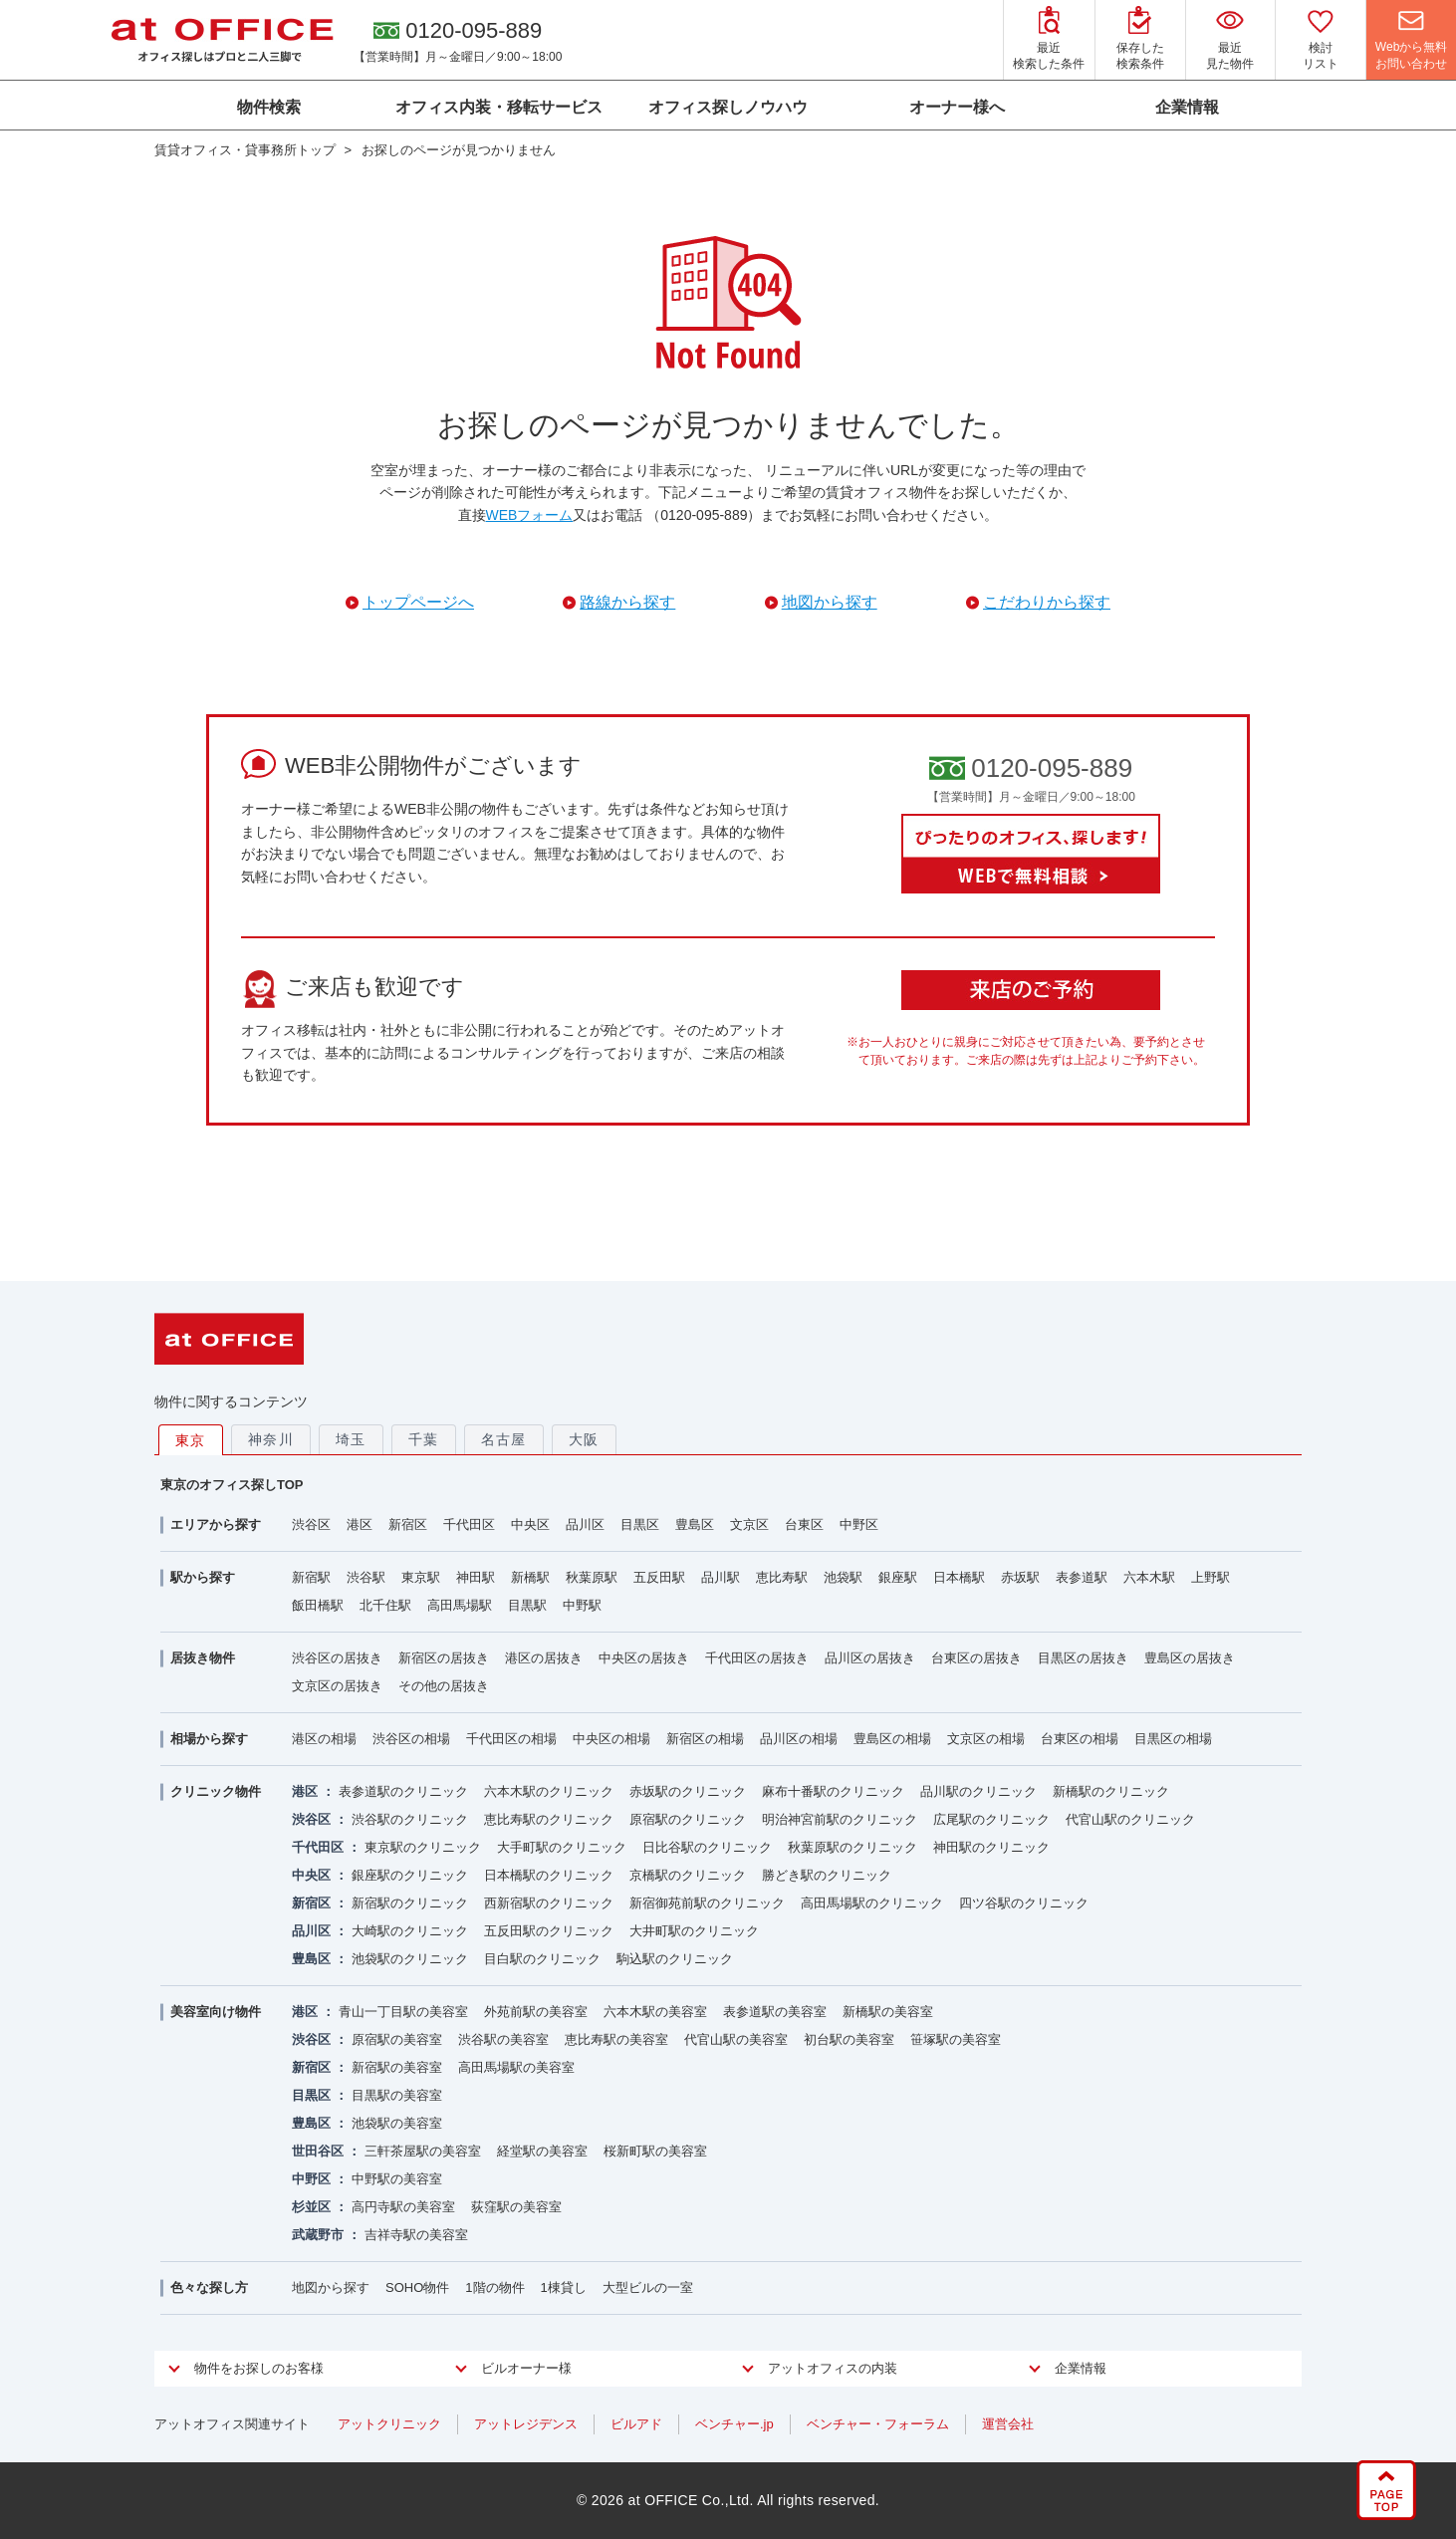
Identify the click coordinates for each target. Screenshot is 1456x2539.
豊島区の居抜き (1189, 1657)
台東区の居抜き (976, 1657)
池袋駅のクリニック (410, 1958)
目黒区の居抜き (1083, 1657)
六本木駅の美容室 (655, 2011)
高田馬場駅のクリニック (872, 1903)
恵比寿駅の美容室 (616, 2039)
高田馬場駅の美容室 (516, 2067)
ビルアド (636, 2423)
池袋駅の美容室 (397, 2123)
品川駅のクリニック (978, 1791)
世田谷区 (318, 2151)
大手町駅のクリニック (561, 1847)
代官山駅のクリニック (1130, 1819)
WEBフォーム (530, 515)
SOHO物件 (417, 2287)
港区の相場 (324, 1738)
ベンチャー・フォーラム (878, 2423)
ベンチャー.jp (734, 2423)
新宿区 (407, 1524)
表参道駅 (1081, 1577)
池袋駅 (843, 1577)
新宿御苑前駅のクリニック (707, 1903)
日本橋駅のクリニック (548, 1875)
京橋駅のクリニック (687, 1875)
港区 (359, 1524)
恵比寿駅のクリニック (548, 1819)
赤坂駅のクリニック (687, 1791)
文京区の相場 (986, 1738)
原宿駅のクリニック (687, 1819)
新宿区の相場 (705, 1738)
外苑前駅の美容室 (536, 2011)
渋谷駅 (366, 1577)
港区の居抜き (544, 1657)
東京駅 (420, 1577)
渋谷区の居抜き (337, 1657)
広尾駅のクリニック (991, 1819)
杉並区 (311, 2206)
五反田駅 (659, 1577)
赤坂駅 (1020, 1577)
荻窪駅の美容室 (516, 2206)
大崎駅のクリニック (410, 1930)
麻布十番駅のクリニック (833, 1791)
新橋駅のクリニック (1111, 1791)
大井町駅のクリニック (694, 1930)
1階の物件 (494, 2287)
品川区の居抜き (870, 1657)
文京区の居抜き (337, 1685)
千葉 (423, 1439)
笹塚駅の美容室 (955, 2039)
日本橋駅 (959, 1577)
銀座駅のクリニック (410, 1875)
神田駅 (475, 1577)
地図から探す (330, 2287)
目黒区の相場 (1173, 1738)
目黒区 (639, 1524)
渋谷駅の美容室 (503, 2039)
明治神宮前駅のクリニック (839, 1819)
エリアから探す (215, 1524)
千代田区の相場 (511, 1738)
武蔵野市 (318, 2234)
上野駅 (1210, 1577)
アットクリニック (389, 2423)
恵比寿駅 (782, 1577)
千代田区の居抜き (757, 1657)
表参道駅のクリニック (403, 1791)
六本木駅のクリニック (548, 1791)
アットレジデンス (526, 2423)
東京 (190, 1440)
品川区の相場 (799, 1738)
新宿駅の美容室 (397, 2067)
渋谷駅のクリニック (410, 1819)
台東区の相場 (1079, 1738)
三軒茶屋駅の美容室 (422, 2151)
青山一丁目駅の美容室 (403, 2011)
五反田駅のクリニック (548, 1930)
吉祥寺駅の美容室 (416, 2234)
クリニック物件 (215, 1791)
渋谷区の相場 (411, 1738)
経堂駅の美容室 (542, 2151)
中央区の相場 (611, 1738)
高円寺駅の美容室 (403, 2206)
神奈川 (271, 1439)
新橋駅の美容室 (888, 2011)
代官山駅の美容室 (736, 2039)
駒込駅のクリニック (674, 1958)
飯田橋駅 (318, 1605)
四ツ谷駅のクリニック (1024, 1903)
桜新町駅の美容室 (655, 2151)
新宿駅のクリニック (410, 1903)
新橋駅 (530, 1577)
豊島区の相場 (892, 1738)
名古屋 (504, 1439)
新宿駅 (311, 1577)
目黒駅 (527, 1605)
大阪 (584, 1439)
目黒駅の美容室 (397, 2095)
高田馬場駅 (459, 1605)
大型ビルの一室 (648, 2287)
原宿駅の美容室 (397, 2039)
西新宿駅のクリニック (548, 1903)
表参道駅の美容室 (775, 2011)
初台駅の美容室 (849, 2039)
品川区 (585, 1524)
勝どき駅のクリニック (826, 1875)
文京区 (749, 1524)
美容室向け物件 (215, 2011)
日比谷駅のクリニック (707, 1847)
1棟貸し (564, 2287)
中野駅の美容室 (397, 2178)
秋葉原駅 (591, 1577)
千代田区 (469, 1524)
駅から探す (202, 1577)
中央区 (530, 1524)
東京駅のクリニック (422, 1847)
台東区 (804, 1524)
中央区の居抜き (644, 1657)
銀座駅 (897, 1577)
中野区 (859, 1524)
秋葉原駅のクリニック (852, 1847)
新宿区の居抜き (443, 1657)
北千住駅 (385, 1605)
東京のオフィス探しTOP (232, 1484)
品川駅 (720, 1577)
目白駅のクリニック (542, 1958)
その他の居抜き (443, 1685)
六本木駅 (1149, 1577)
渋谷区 (311, 1524)
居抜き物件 (202, 1657)
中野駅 (582, 1605)
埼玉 (351, 1439)
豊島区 (694, 1524)
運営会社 (1008, 2423)
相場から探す (209, 1738)
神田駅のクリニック (991, 1847)
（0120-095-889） (703, 515)
